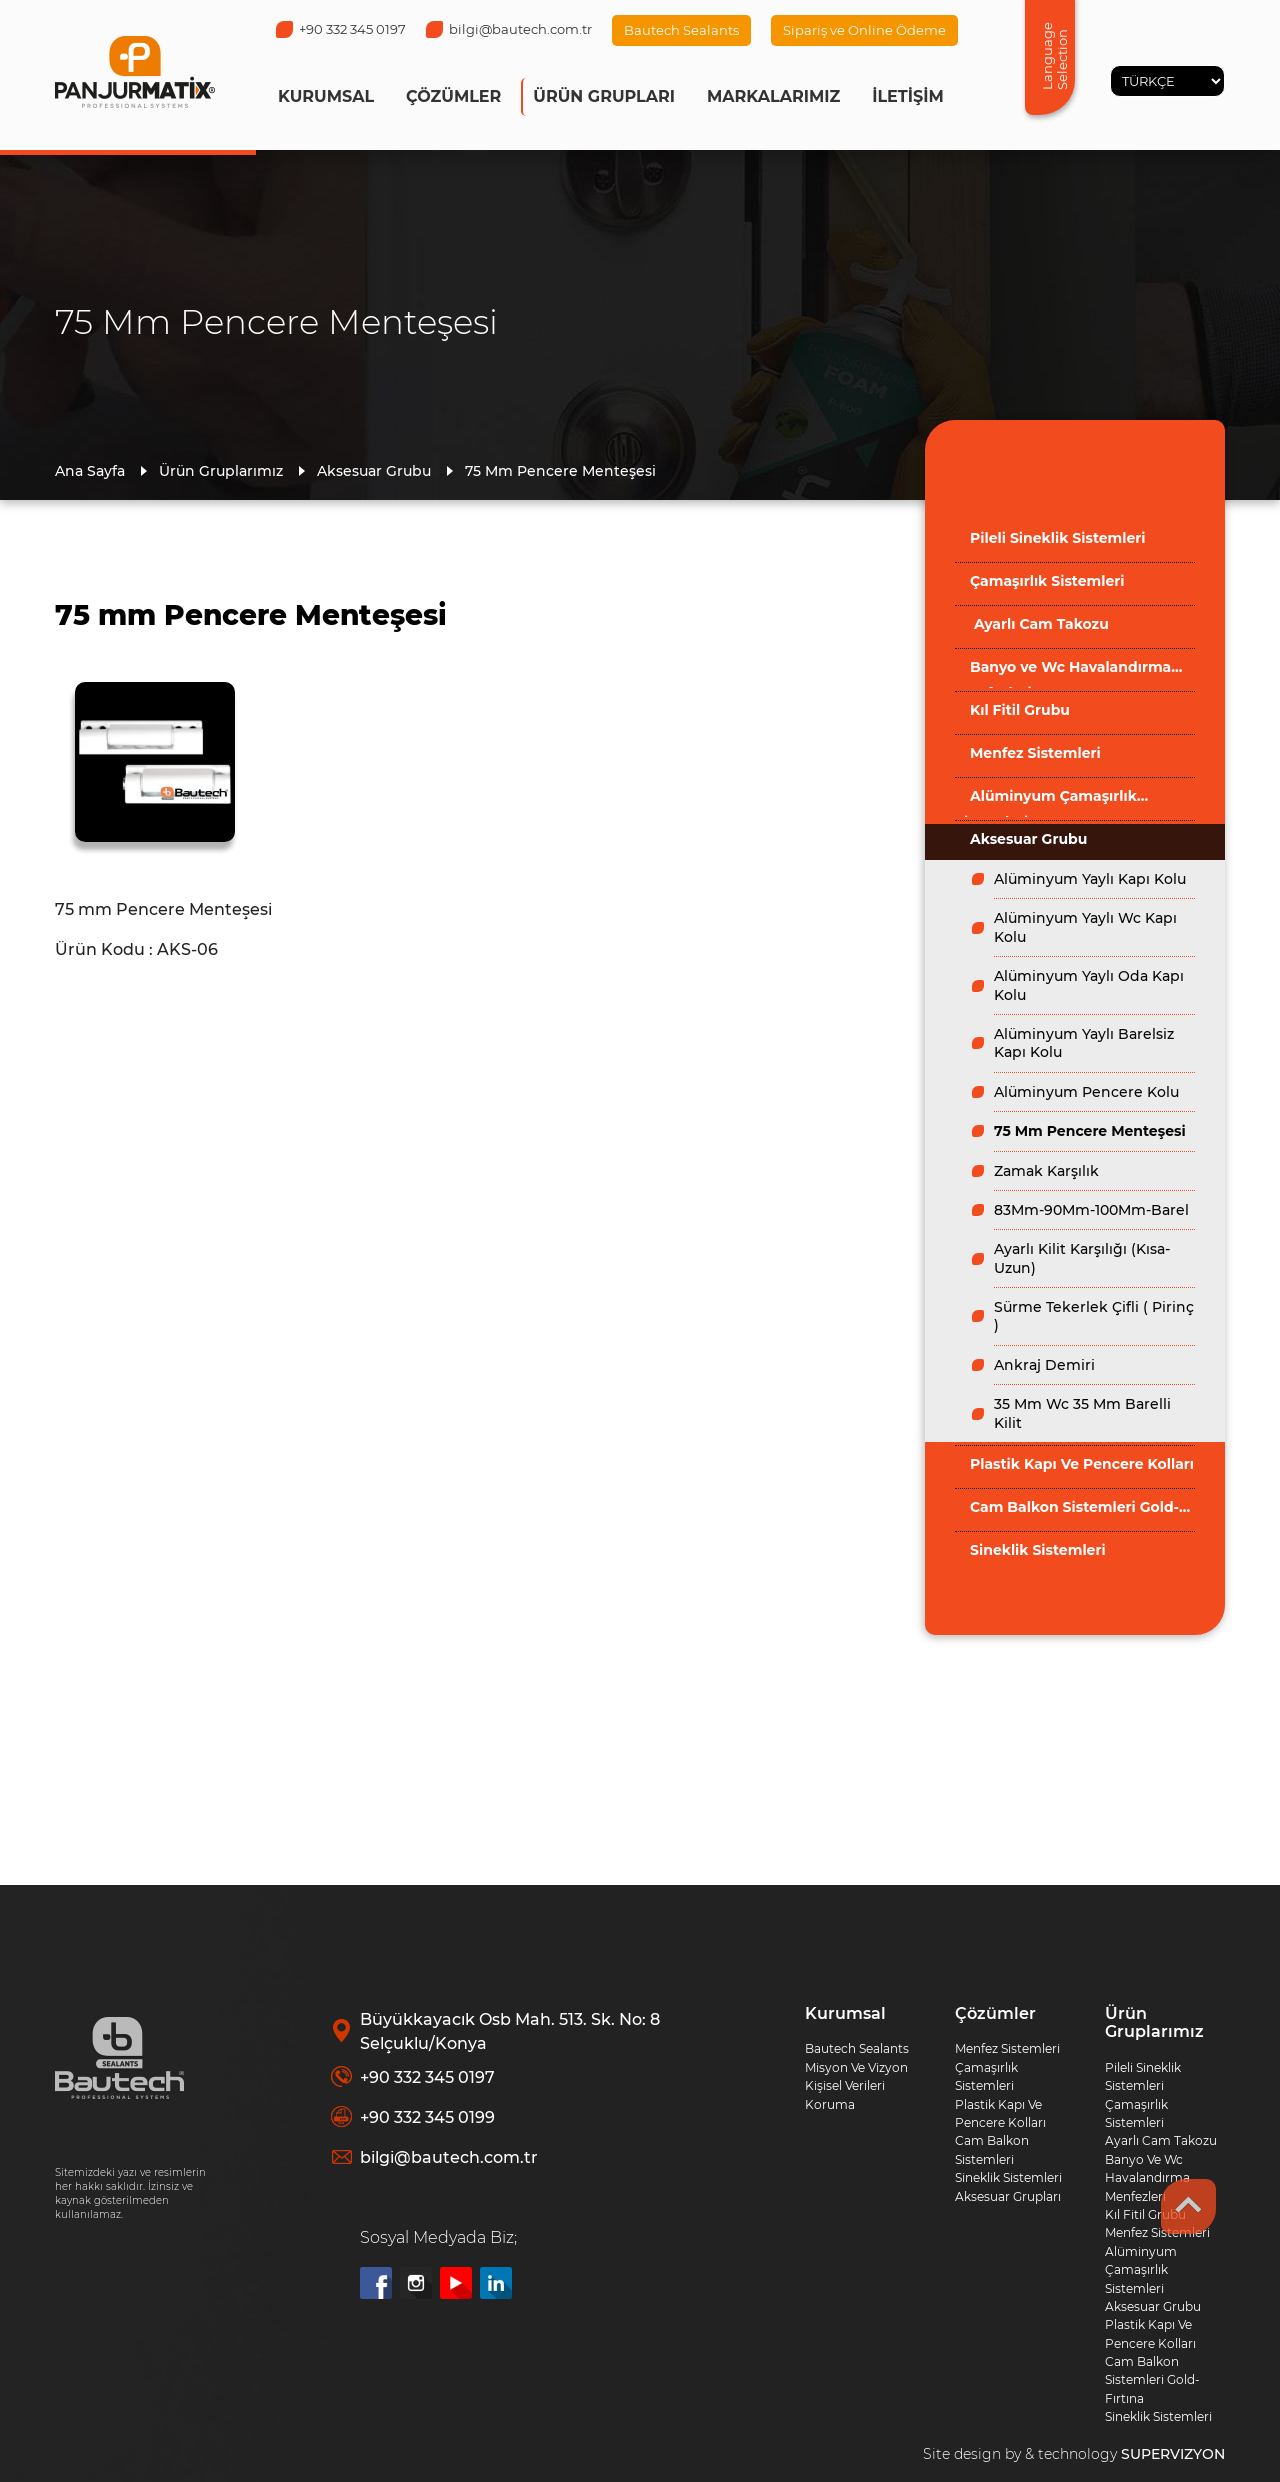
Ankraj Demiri (1044, 1365)
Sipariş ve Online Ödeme (864, 30)
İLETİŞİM (908, 96)
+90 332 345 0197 (341, 29)
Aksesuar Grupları (1008, 2196)
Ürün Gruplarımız (221, 471)
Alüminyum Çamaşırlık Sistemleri (1046, 802)
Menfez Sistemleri (1035, 753)
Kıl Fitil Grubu (1020, 710)
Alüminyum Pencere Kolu (1086, 1092)
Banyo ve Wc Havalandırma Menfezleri (1063, 673)
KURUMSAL (326, 96)
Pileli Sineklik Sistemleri (1058, 538)
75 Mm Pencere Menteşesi (560, 471)
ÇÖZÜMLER (453, 96)
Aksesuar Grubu (374, 471)
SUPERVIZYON (1173, 2454)
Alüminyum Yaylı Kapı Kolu (1090, 879)
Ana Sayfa (90, 471)
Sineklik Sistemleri (1038, 1550)
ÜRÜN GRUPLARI (604, 96)
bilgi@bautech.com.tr (509, 29)
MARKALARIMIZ (773, 96)
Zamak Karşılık (1046, 1171)
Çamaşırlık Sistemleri (1047, 581)
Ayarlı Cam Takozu (1039, 624)
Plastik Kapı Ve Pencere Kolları (1082, 1464)
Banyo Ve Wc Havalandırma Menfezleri (1147, 2178)
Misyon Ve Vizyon (856, 2067)
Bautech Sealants (681, 30)
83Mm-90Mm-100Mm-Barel (1091, 1210)
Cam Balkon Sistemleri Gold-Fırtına (1067, 1513)
